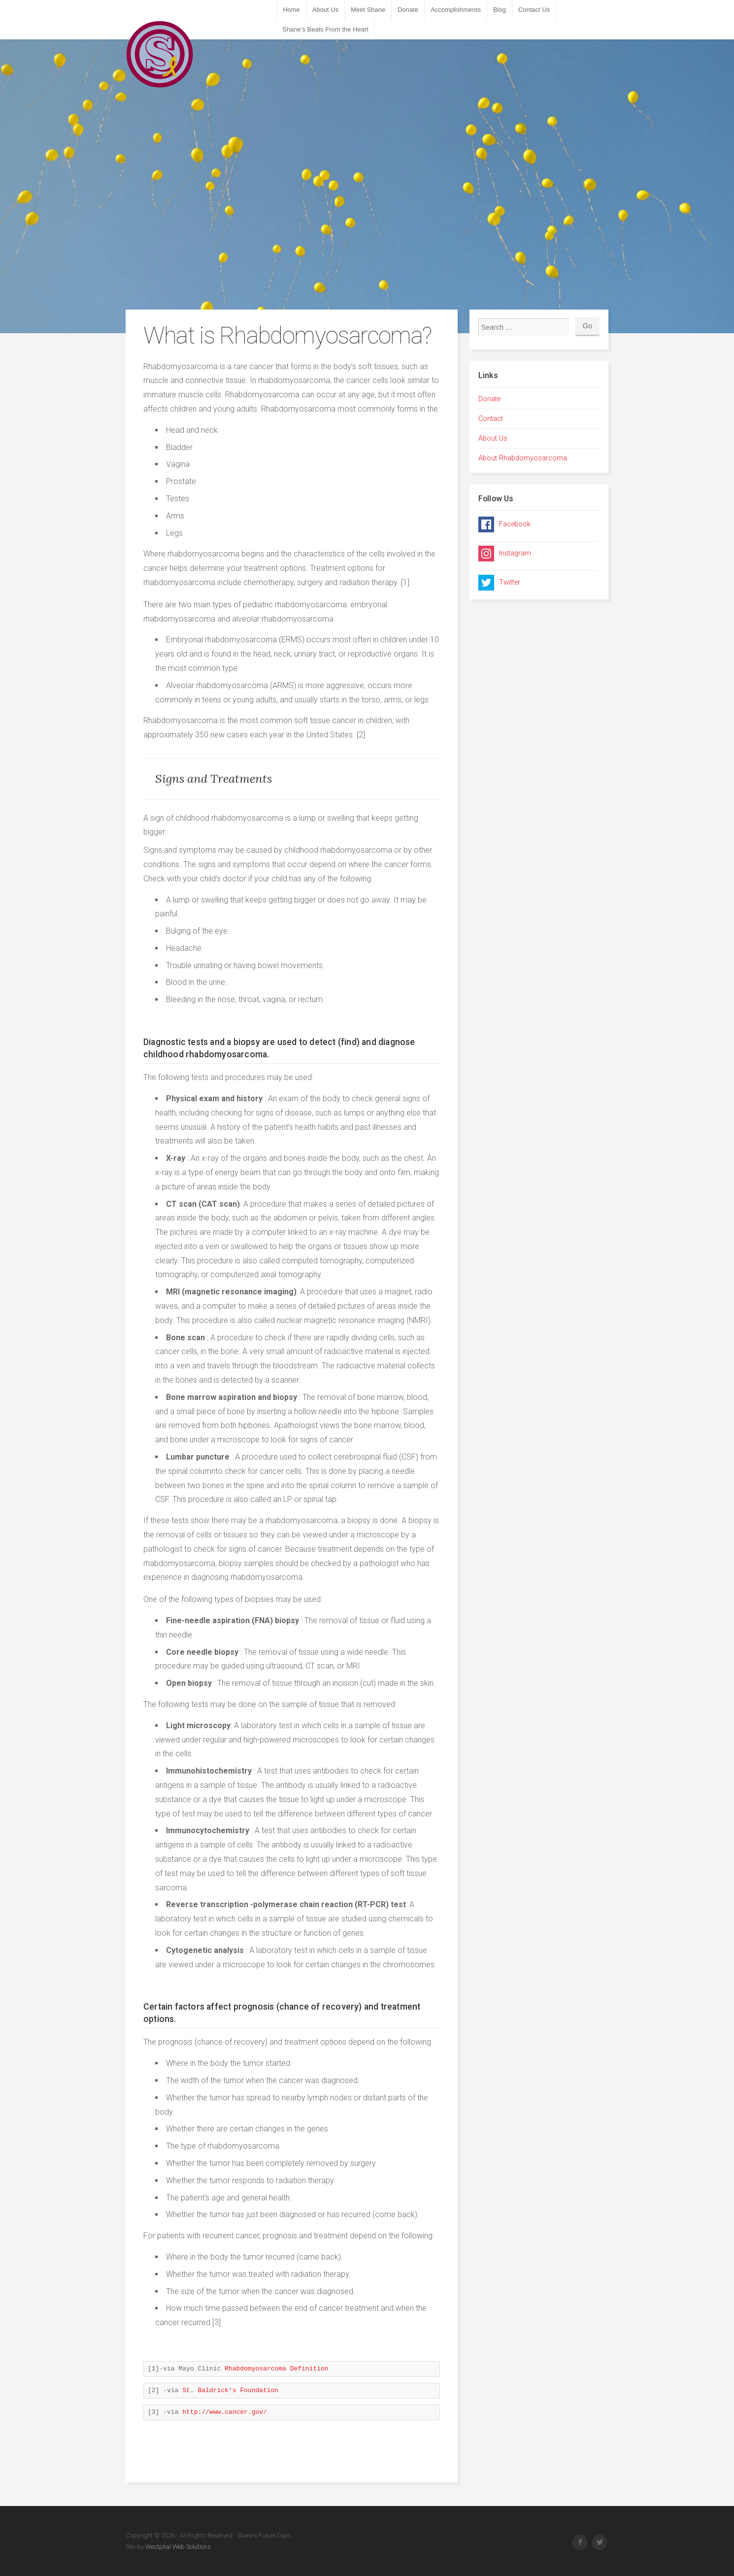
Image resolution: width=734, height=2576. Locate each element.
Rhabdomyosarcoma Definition (277, 2368)
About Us (325, 9)
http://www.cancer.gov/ (222, 2412)
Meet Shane (368, 9)
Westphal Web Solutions (177, 2546)
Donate (408, 9)
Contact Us (534, 9)
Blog (499, 9)
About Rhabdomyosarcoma (522, 458)
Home (291, 9)
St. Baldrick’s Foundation (230, 2390)
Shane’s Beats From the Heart (325, 29)
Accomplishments (456, 9)
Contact (490, 419)
